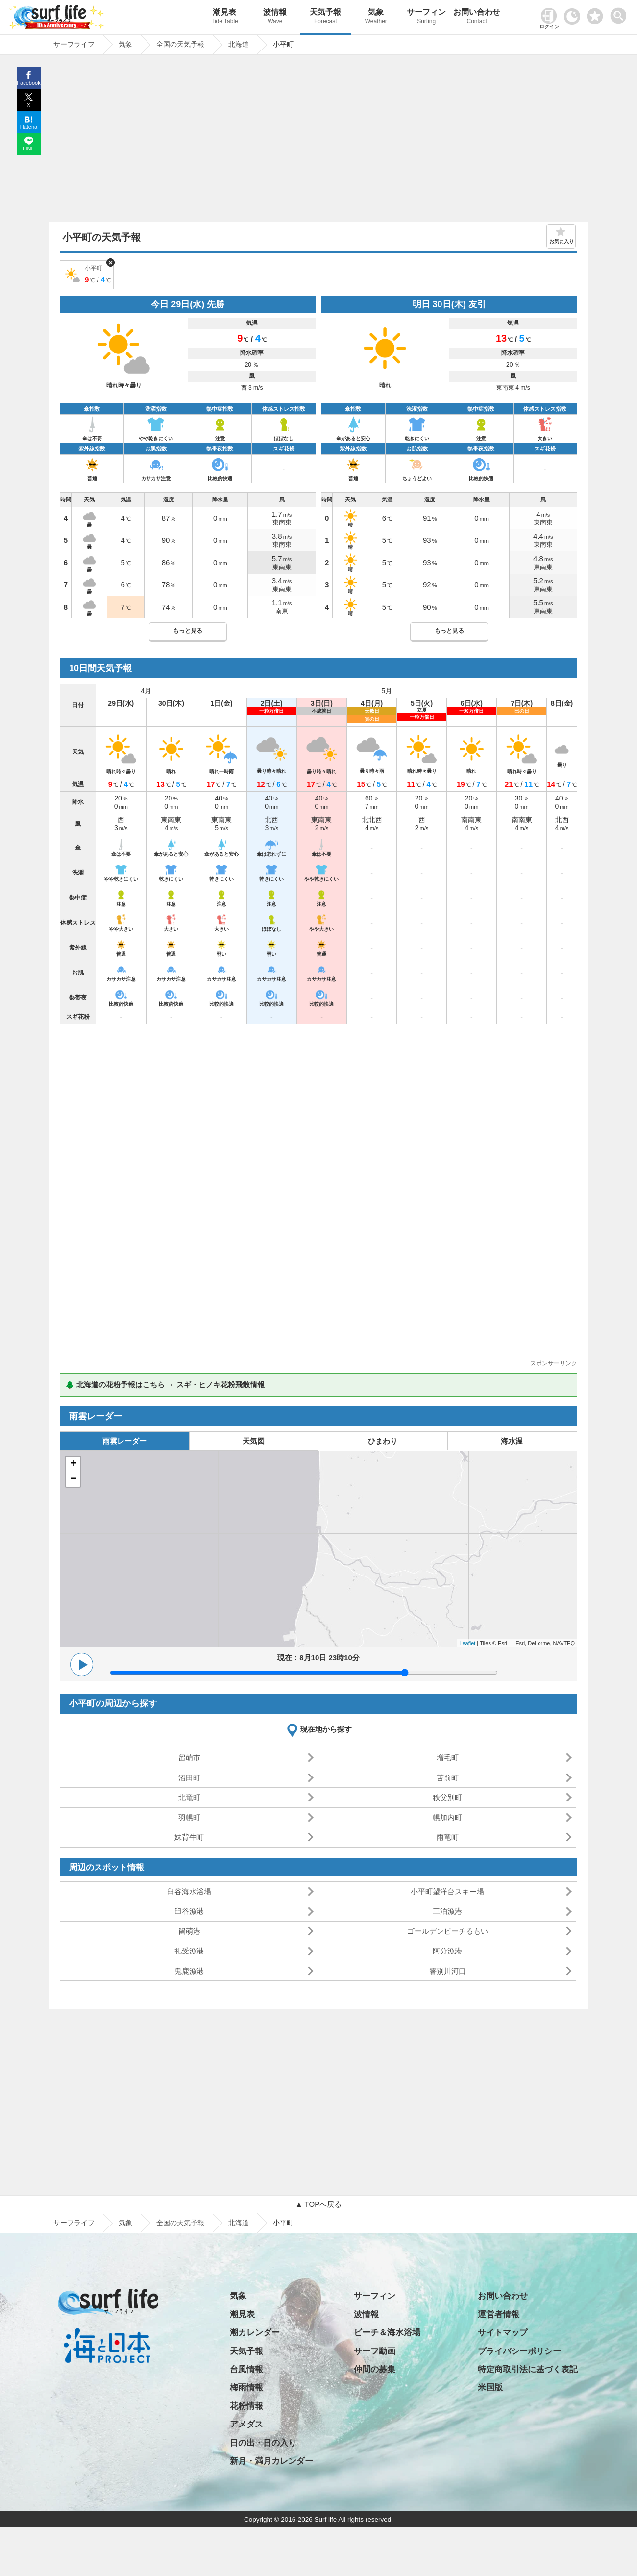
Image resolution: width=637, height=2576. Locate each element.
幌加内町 (447, 1817)
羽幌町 (189, 1817)
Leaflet (467, 1643)
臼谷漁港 (189, 1911)
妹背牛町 (189, 1837)
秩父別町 (447, 1797)
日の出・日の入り (263, 2443)
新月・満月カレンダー (271, 2461)
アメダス (246, 2424)
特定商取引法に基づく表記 (528, 2369)
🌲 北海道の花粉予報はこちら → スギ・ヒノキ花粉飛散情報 (165, 1384)
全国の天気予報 (180, 2222)
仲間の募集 (374, 2369)
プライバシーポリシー (519, 2351)
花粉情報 (246, 2406)
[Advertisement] (318, 140)
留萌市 (189, 1757)
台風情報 (246, 2369)
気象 (376, 17)
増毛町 (448, 1757)
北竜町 (189, 1797)
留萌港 (189, 1931)
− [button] (73, 1479)
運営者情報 (498, 2314)
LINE (28, 148)
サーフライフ (74, 2222)
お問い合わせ (477, 17)
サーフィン (426, 17)
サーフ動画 (374, 2351)
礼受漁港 (189, 1951)
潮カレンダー (255, 2332)
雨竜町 (448, 1837)
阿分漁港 (447, 1951)
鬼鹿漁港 (189, 1971)
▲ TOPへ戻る (318, 2204)
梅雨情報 (246, 2387)
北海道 (238, 2222)
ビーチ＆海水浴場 (387, 2332)
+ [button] (73, 1464)
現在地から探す (326, 1729)
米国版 (490, 2387)
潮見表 (224, 17)
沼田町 (189, 1778)
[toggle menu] (620, 13)
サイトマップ (503, 2332)
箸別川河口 (447, 1971)
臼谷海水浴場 (189, 1891)
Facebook (28, 83)
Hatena (28, 127)
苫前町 (448, 1778)
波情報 (275, 17)
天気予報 (325, 17)
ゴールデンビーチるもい (447, 1931)
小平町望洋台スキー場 (447, 1891)
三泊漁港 (447, 1911)
